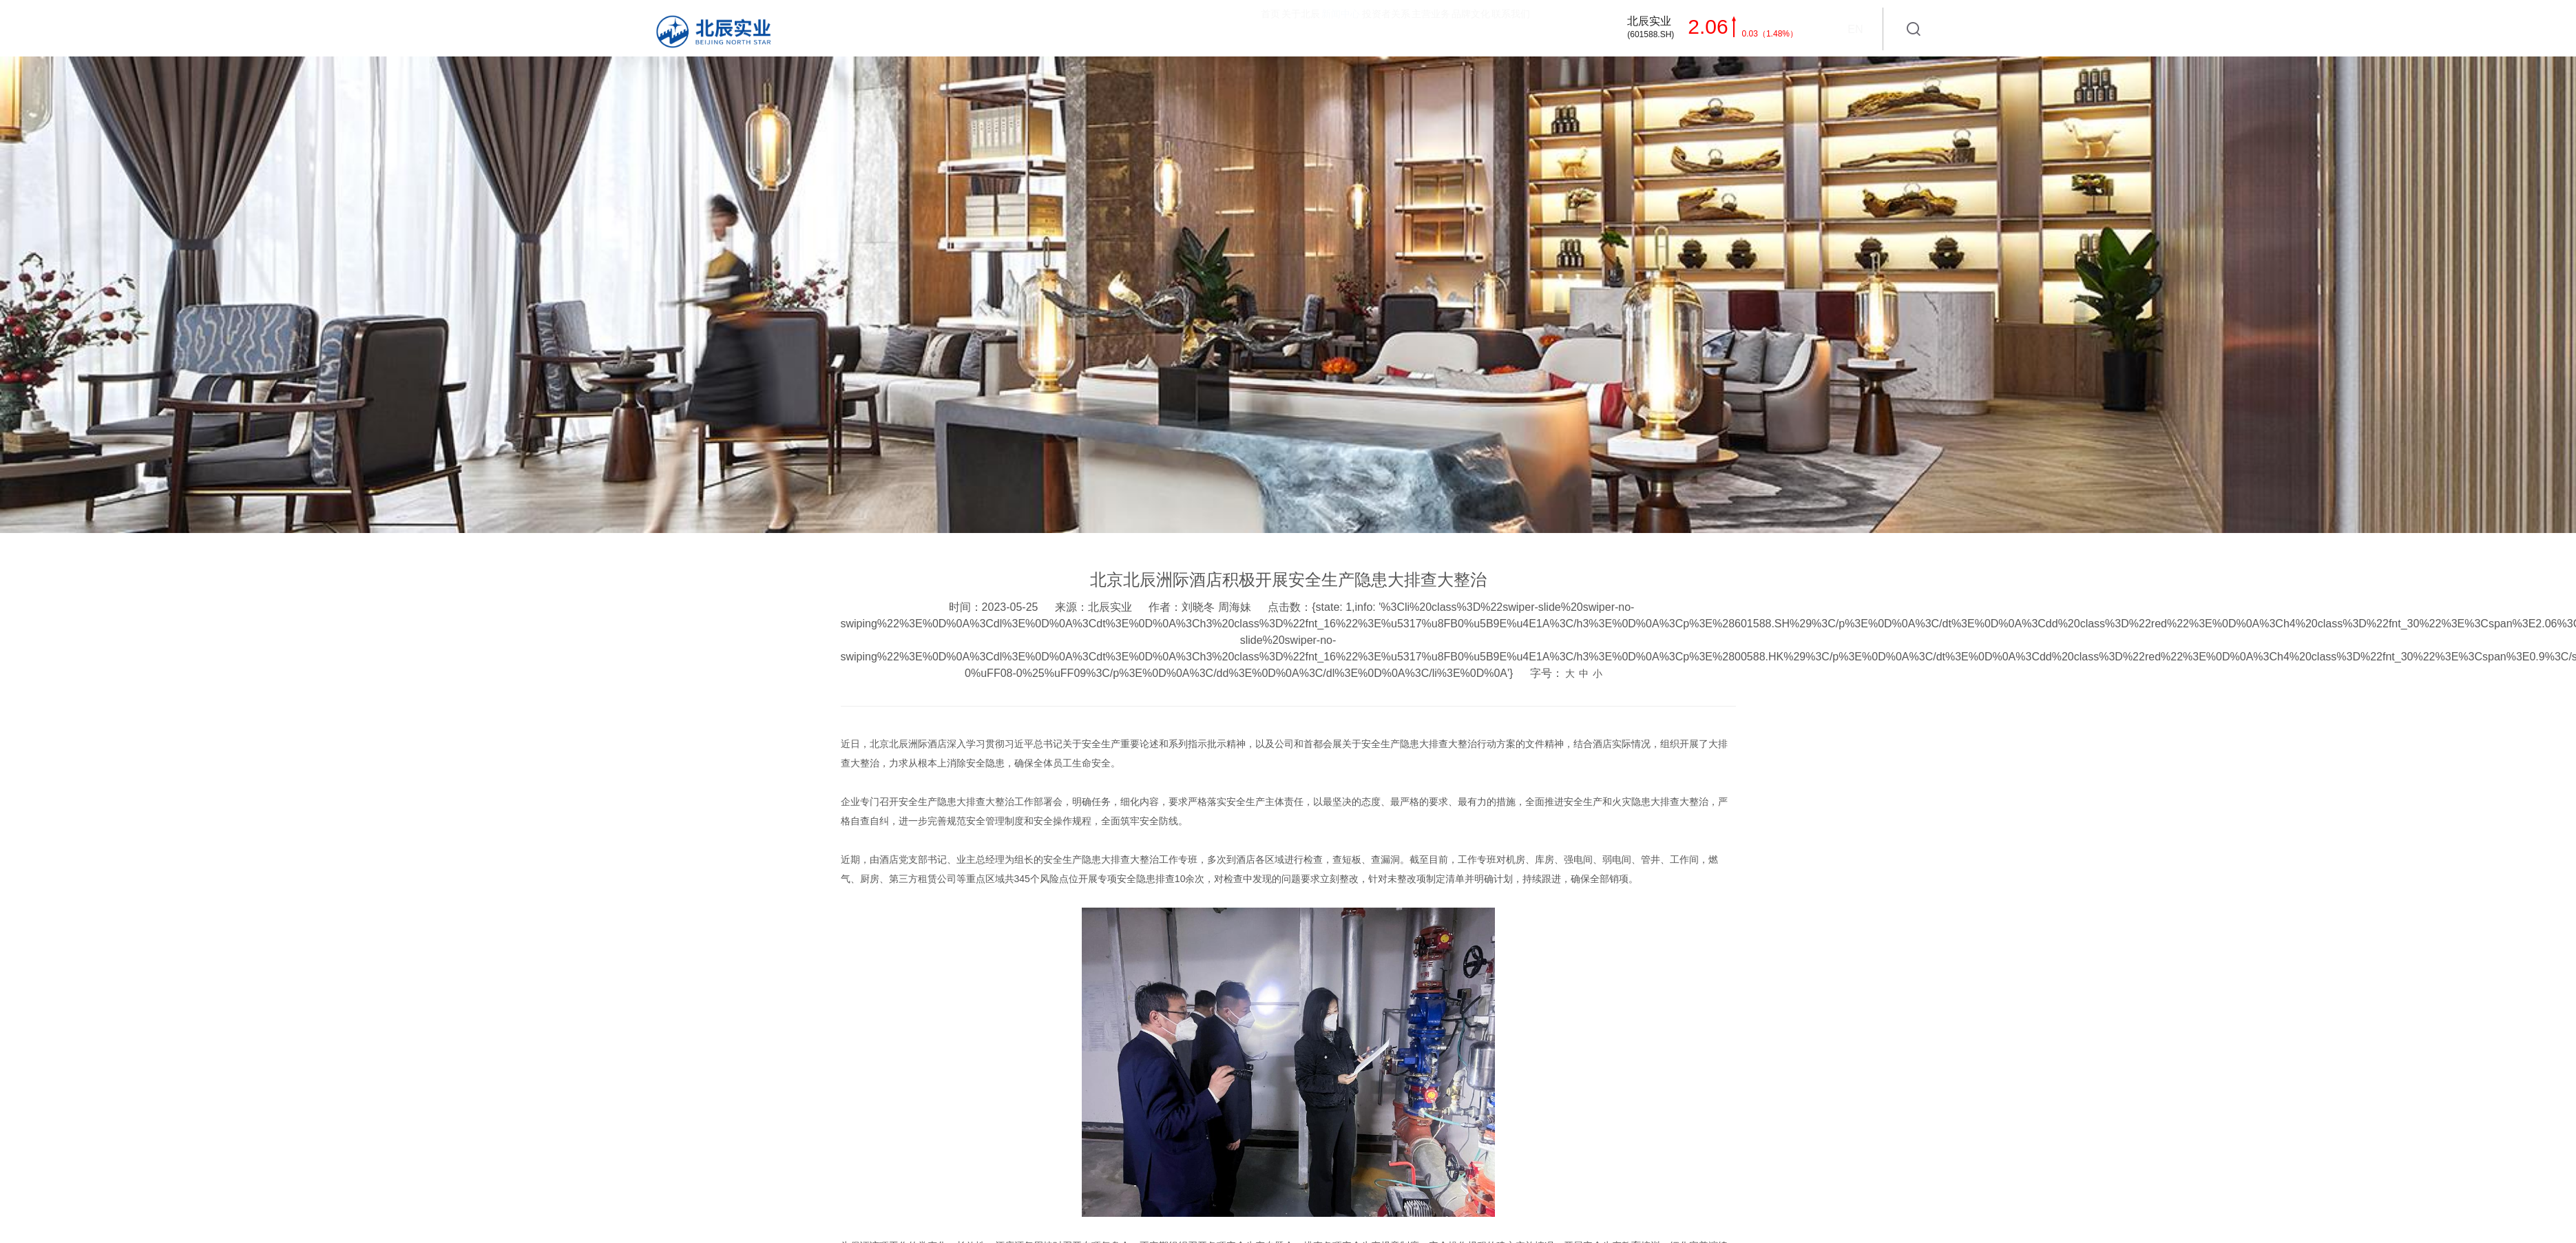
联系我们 (1488, 27)
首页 (1000, 27)
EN (1854, 29)
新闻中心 (1151, 27)
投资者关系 (1238, 27)
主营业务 (1325, 27)
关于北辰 (1070, 27)
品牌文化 (1407, 27)
